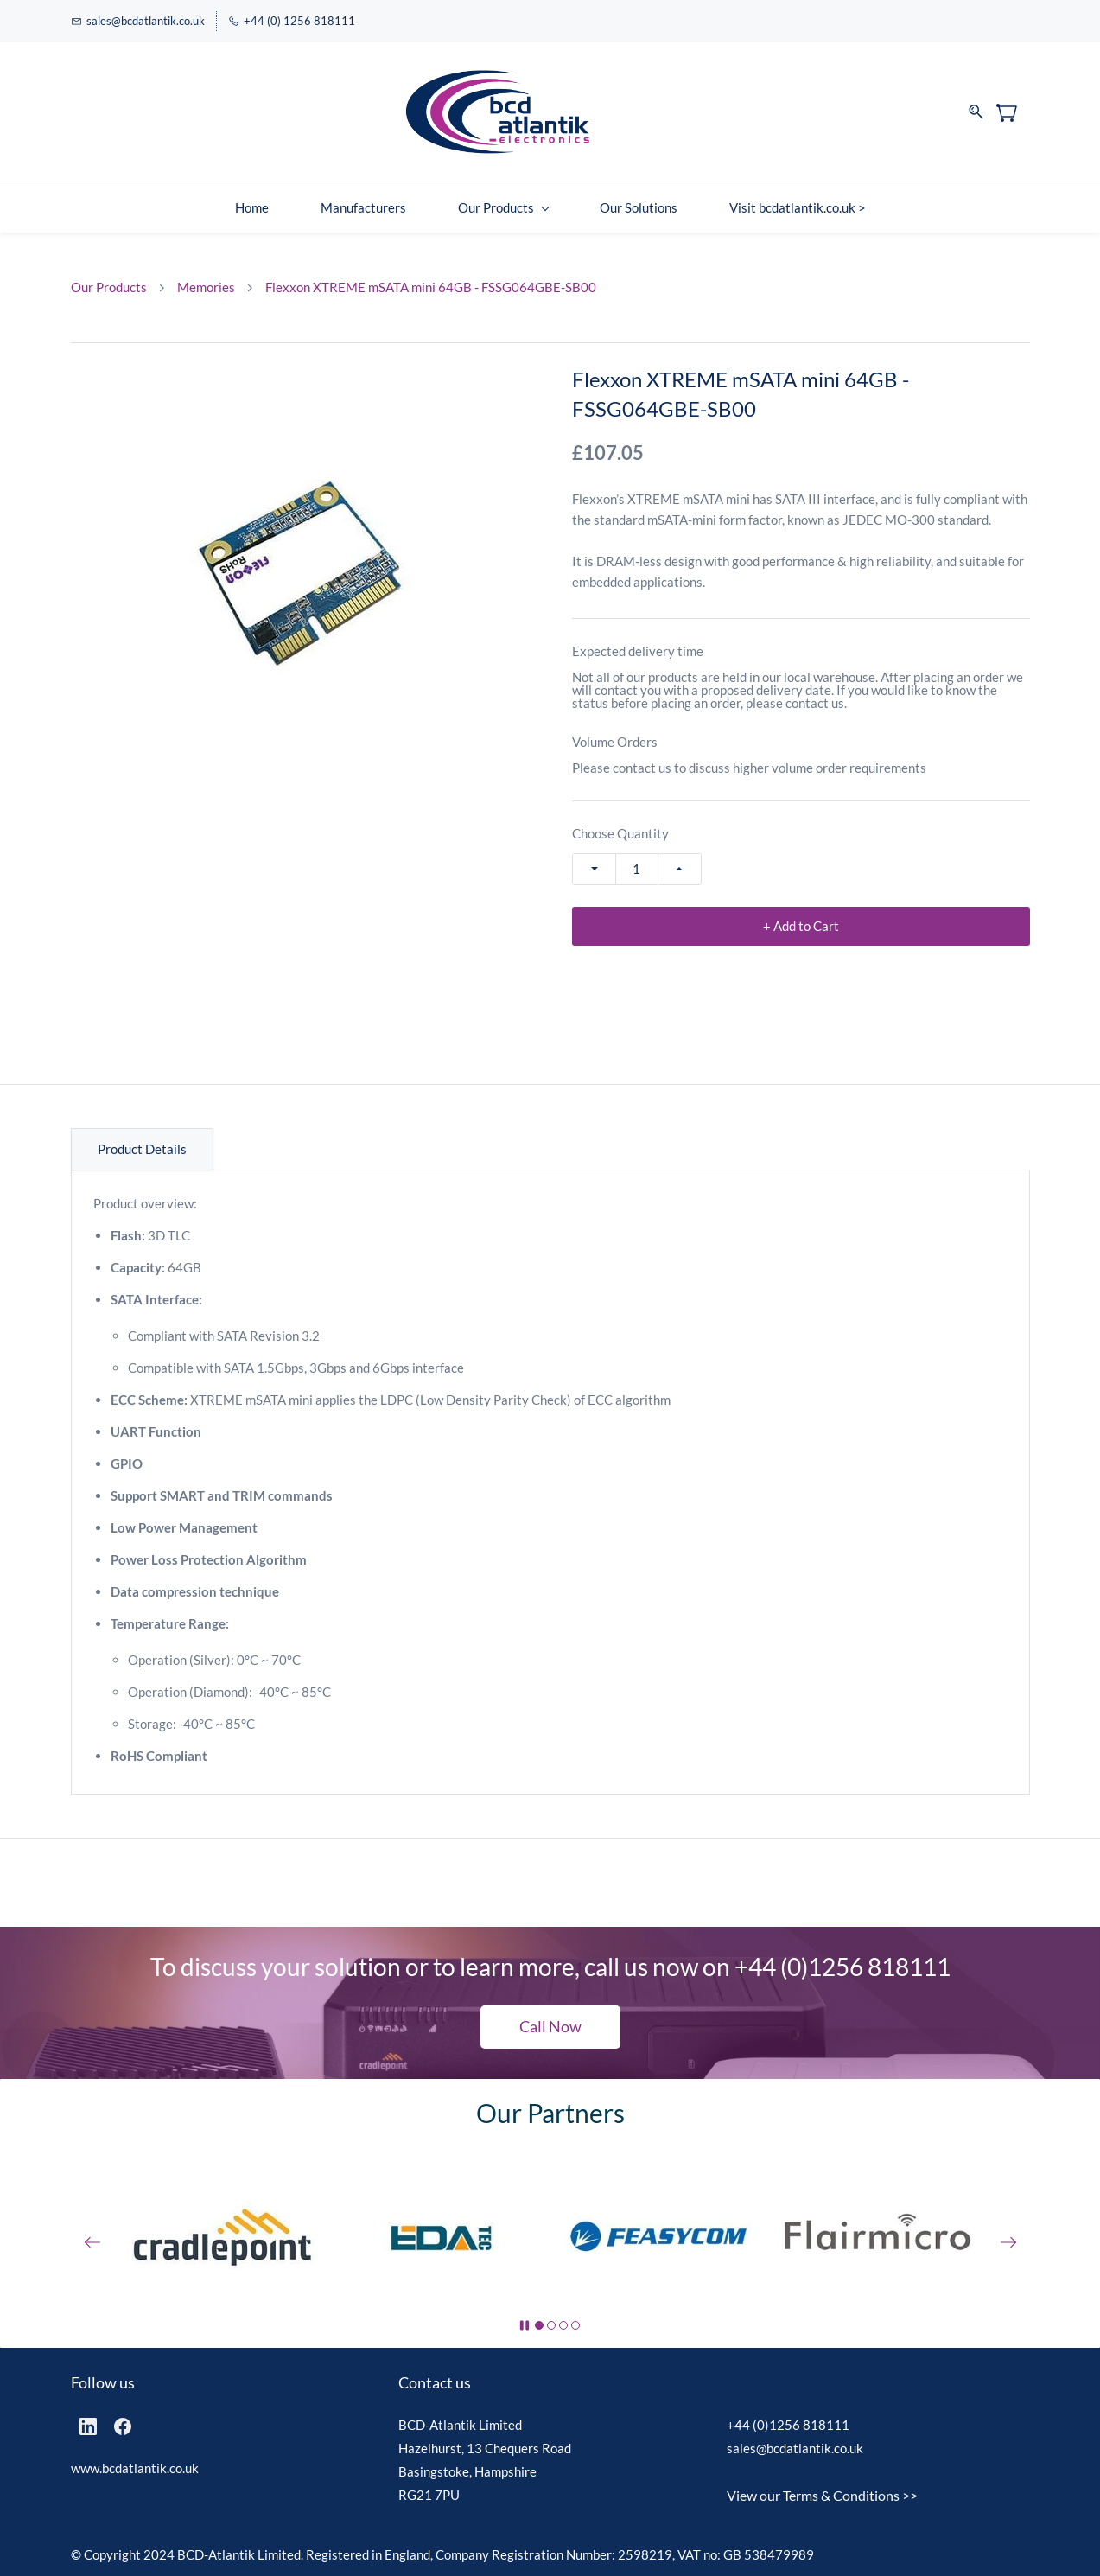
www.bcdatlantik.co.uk (135, 2468)
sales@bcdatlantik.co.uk (795, 2448)
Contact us (434, 2382)
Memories (206, 287)
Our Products (109, 287)
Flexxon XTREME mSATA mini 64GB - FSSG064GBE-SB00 (430, 287)
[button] (550, 2027)
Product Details (142, 1149)
